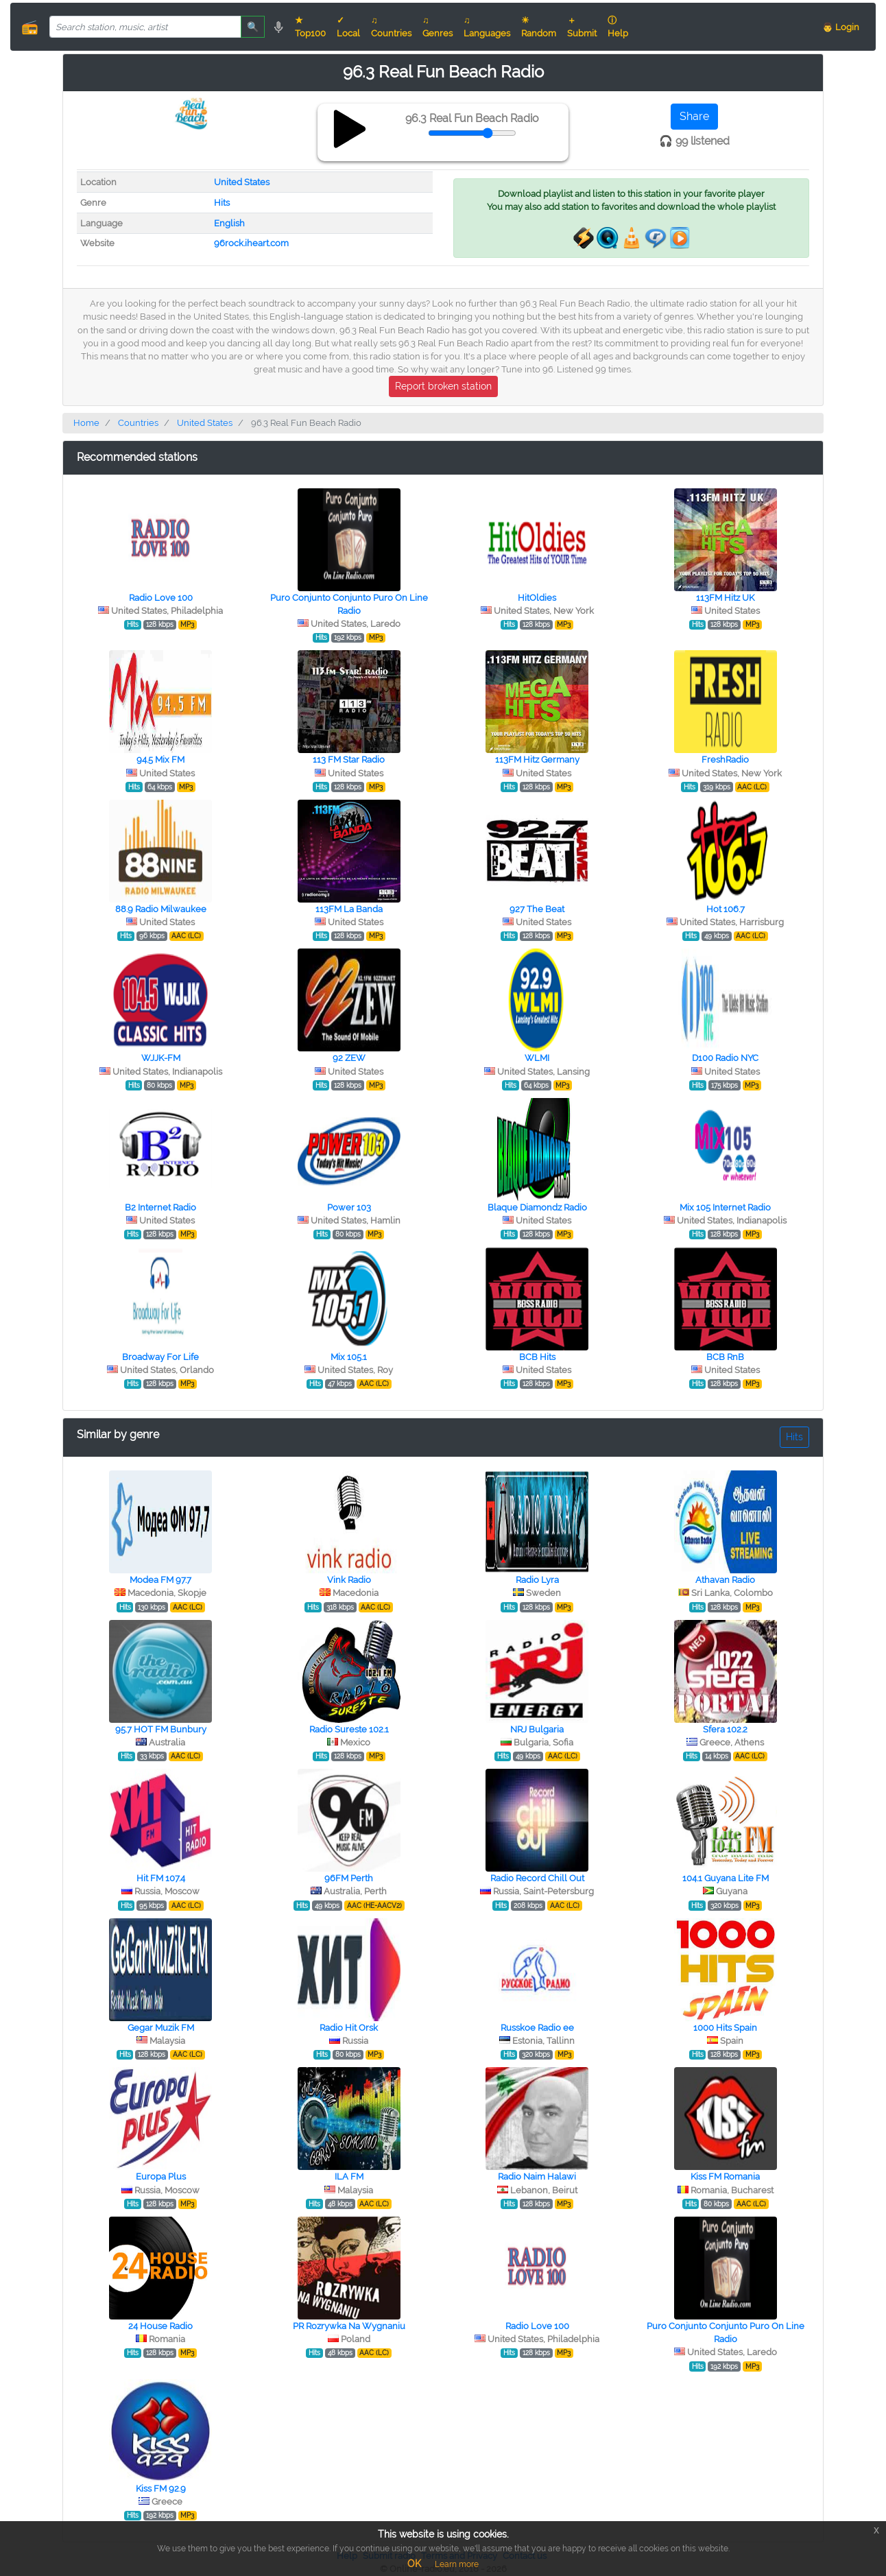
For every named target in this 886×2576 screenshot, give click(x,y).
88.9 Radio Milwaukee (160, 909)
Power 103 (349, 1207)
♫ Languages (487, 26)
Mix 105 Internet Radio (725, 1207)
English (229, 223)
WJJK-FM (160, 1058)
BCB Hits (537, 1357)
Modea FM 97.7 (160, 1580)
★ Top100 (310, 26)
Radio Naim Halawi (537, 2176)
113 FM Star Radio (349, 759)
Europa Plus (161, 2176)
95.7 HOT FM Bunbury (160, 1729)
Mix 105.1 (349, 1357)
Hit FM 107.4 (160, 1878)
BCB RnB (725, 1357)
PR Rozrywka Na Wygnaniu (349, 2326)
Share (694, 116)
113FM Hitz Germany (537, 759)
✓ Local (348, 26)
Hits (222, 203)
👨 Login (840, 27)
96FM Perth (348, 1878)
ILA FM (349, 2176)
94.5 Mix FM (160, 759)
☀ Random (538, 26)
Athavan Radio (725, 1580)
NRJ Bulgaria (537, 1729)
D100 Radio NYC (725, 1058)
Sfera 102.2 (725, 1729)
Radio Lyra (537, 1580)
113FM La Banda (349, 909)
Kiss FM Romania (725, 2176)
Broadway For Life (160, 1357)
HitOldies (537, 598)
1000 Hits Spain (725, 2028)
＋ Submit (582, 26)
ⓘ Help (618, 26)
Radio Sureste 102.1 (349, 1729)
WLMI (537, 1058)
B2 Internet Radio (160, 1207)
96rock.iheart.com (251, 243)
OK (414, 2563)
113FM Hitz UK (725, 598)
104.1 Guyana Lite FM (725, 1878)
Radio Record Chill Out (537, 1878)
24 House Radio (160, 2326)
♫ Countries (391, 26)
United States (242, 182)
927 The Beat (537, 909)
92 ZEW (349, 1058)
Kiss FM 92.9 (161, 2488)
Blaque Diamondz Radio (537, 1207)
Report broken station (443, 386)
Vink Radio (349, 1580)
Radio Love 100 (161, 598)
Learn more (457, 2564)
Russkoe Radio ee (537, 2028)
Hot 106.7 (725, 909)
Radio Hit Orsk (349, 2028)
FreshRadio (725, 759)
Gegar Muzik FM (161, 2028)
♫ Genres (437, 26)
